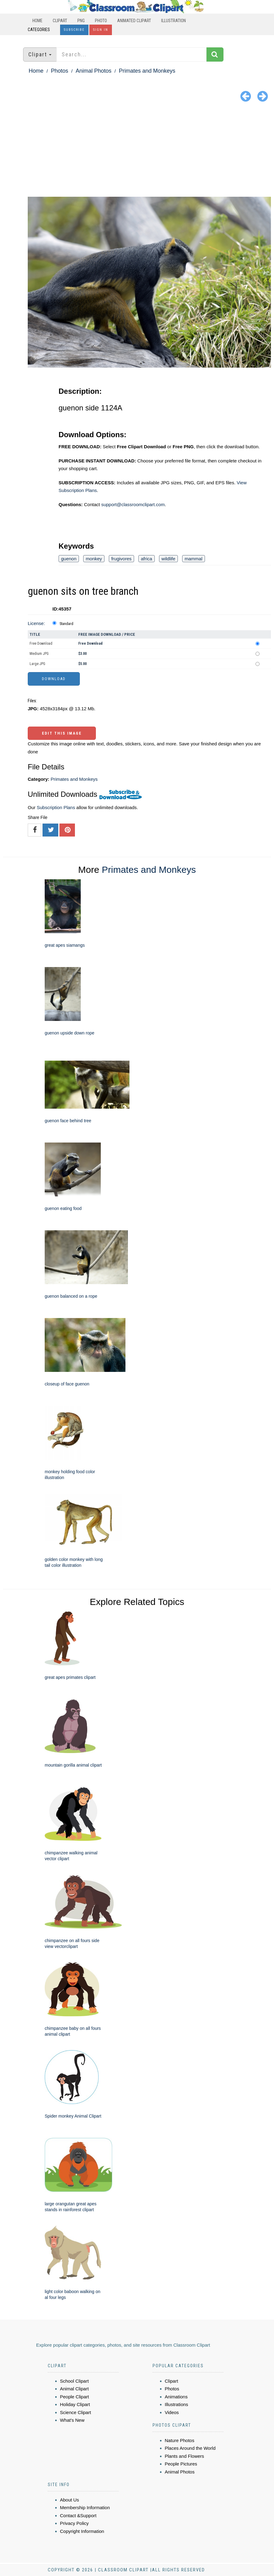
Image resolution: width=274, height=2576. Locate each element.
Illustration (173, 20)
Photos (59, 71)
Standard (66, 624)
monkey (94, 558)
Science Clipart (75, 2412)
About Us (69, 2499)
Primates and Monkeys (147, 71)
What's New (72, 2420)
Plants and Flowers (184, 2456)
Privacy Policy (74, 2523)
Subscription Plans (56, 807)
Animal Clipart (74, 2388)
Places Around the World (190, 2448)
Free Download (41, 643)
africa (146, 558)
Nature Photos (179, 2440)
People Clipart (74, 2396)
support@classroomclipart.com (133, 504)
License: (36, 623)
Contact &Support (78, 2515)
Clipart (60, 20)
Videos (172, 2412)
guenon (68, 558)
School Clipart (74, 2381)
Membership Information (85, 2507)
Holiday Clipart (75, 2404)
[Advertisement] (137, 150)
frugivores (121, 558)
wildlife (168, 558)
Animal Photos (93, 71)
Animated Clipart (134, 20)
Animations (176, 2396)
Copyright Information (82, 2531)
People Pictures (181, 2463)
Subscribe (74, 30)
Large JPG (37, 664)
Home (37, 20)
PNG (81, 20)
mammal (193, 558)
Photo (101, 20)
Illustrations (176, 2404)
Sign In (100, 30)
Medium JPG (39, 653)
